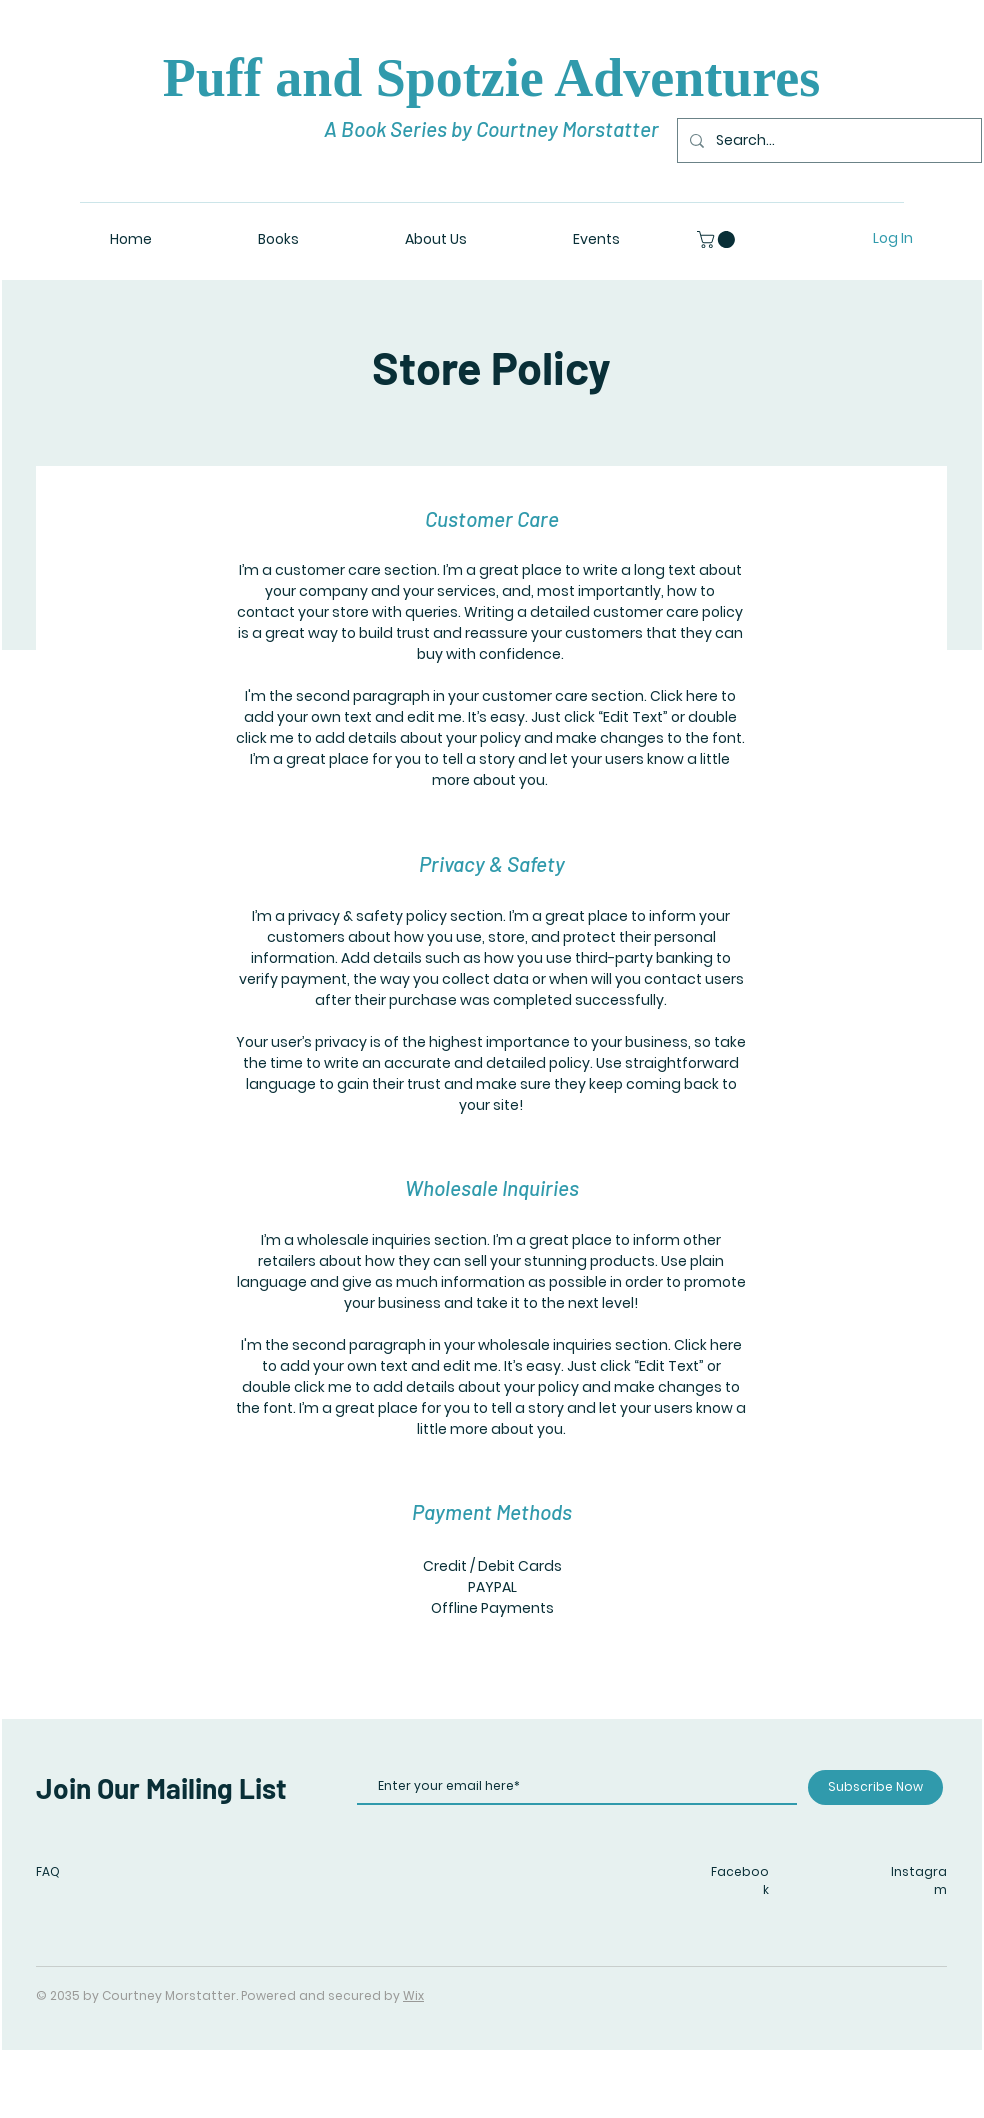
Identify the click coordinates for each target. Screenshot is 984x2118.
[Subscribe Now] (875, 1787)
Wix (413, 1995)
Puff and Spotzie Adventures (492, 78)
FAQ (48, 1871)
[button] (718, 239)
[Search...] (827, 140)
